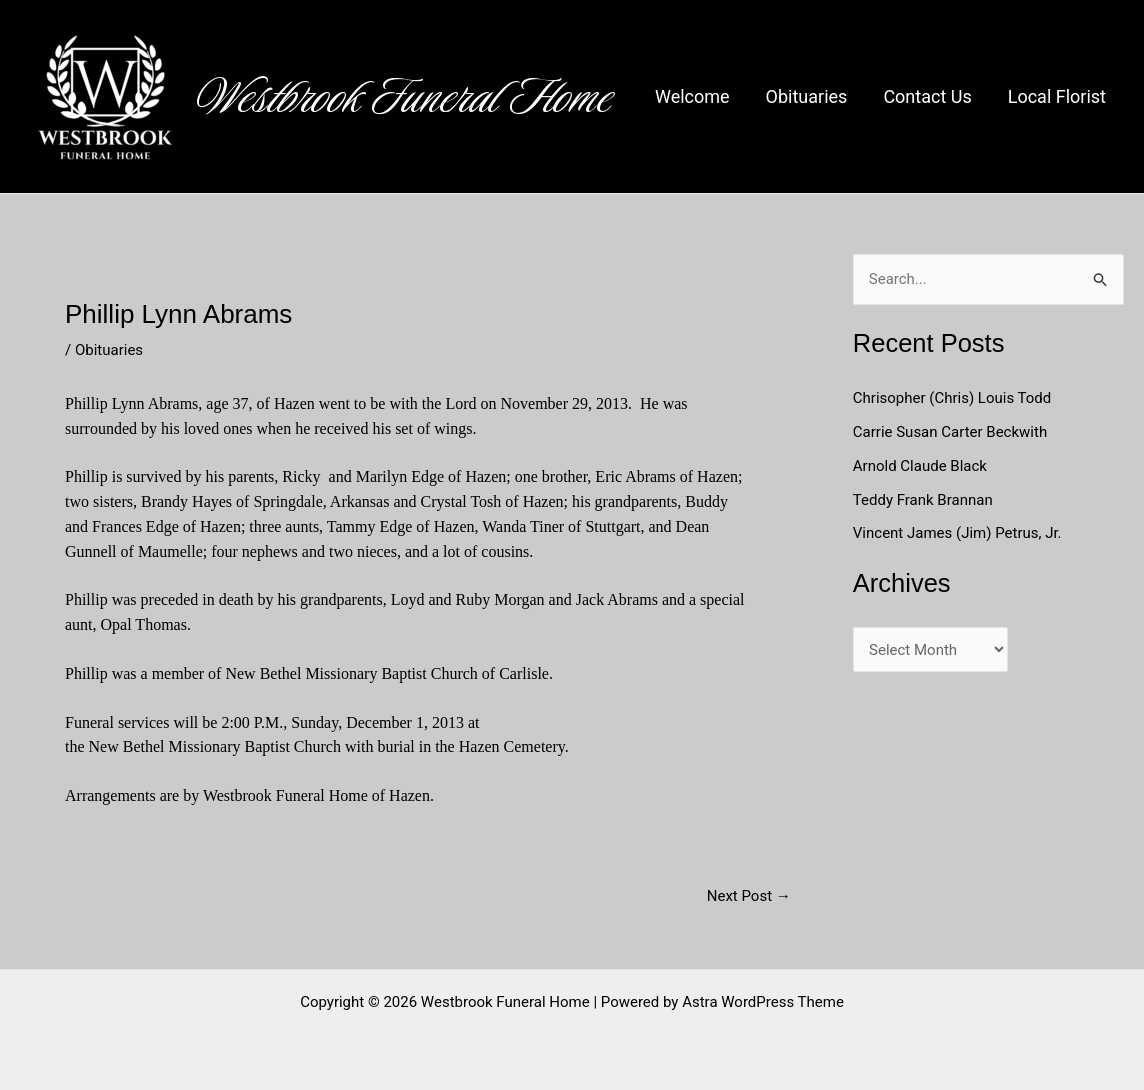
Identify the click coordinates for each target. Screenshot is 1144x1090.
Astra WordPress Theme (763, 1002)
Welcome (692, 96)
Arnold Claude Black (922, 466)
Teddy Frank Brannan (925, 500)
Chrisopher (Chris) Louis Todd (952, 398)
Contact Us (927, 96)
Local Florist (1057, 96)
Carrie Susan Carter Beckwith (950, 432)
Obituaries (807, 96)
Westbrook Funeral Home (405, 97)
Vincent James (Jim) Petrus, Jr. (957, 533)
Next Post (749, 896)
